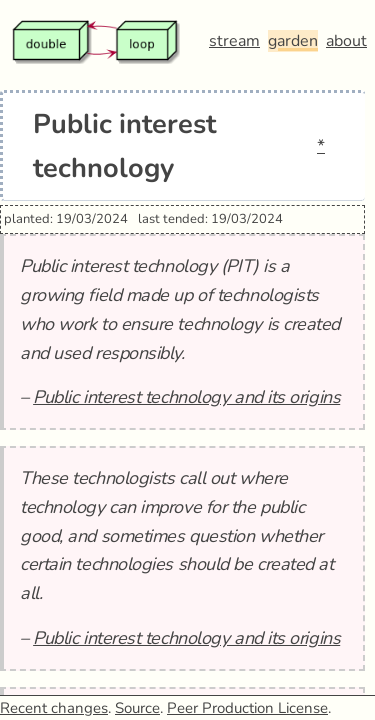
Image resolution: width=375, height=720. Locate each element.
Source (137, 708)
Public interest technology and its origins (186, 397)
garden (293, 41)
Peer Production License (247, 708)
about (346, 41)
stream (234, 41)
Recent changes (54, 708)
